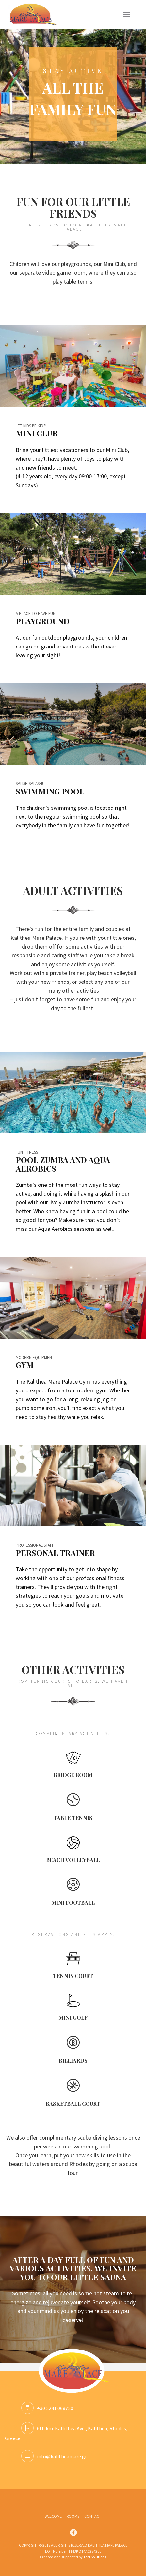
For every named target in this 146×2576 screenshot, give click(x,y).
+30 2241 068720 (47, 2408)
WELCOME (53, 2516)
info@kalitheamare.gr (54, 2456)
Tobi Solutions (94, 2556)
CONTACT (92, 2516)
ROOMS (73, 2516)
